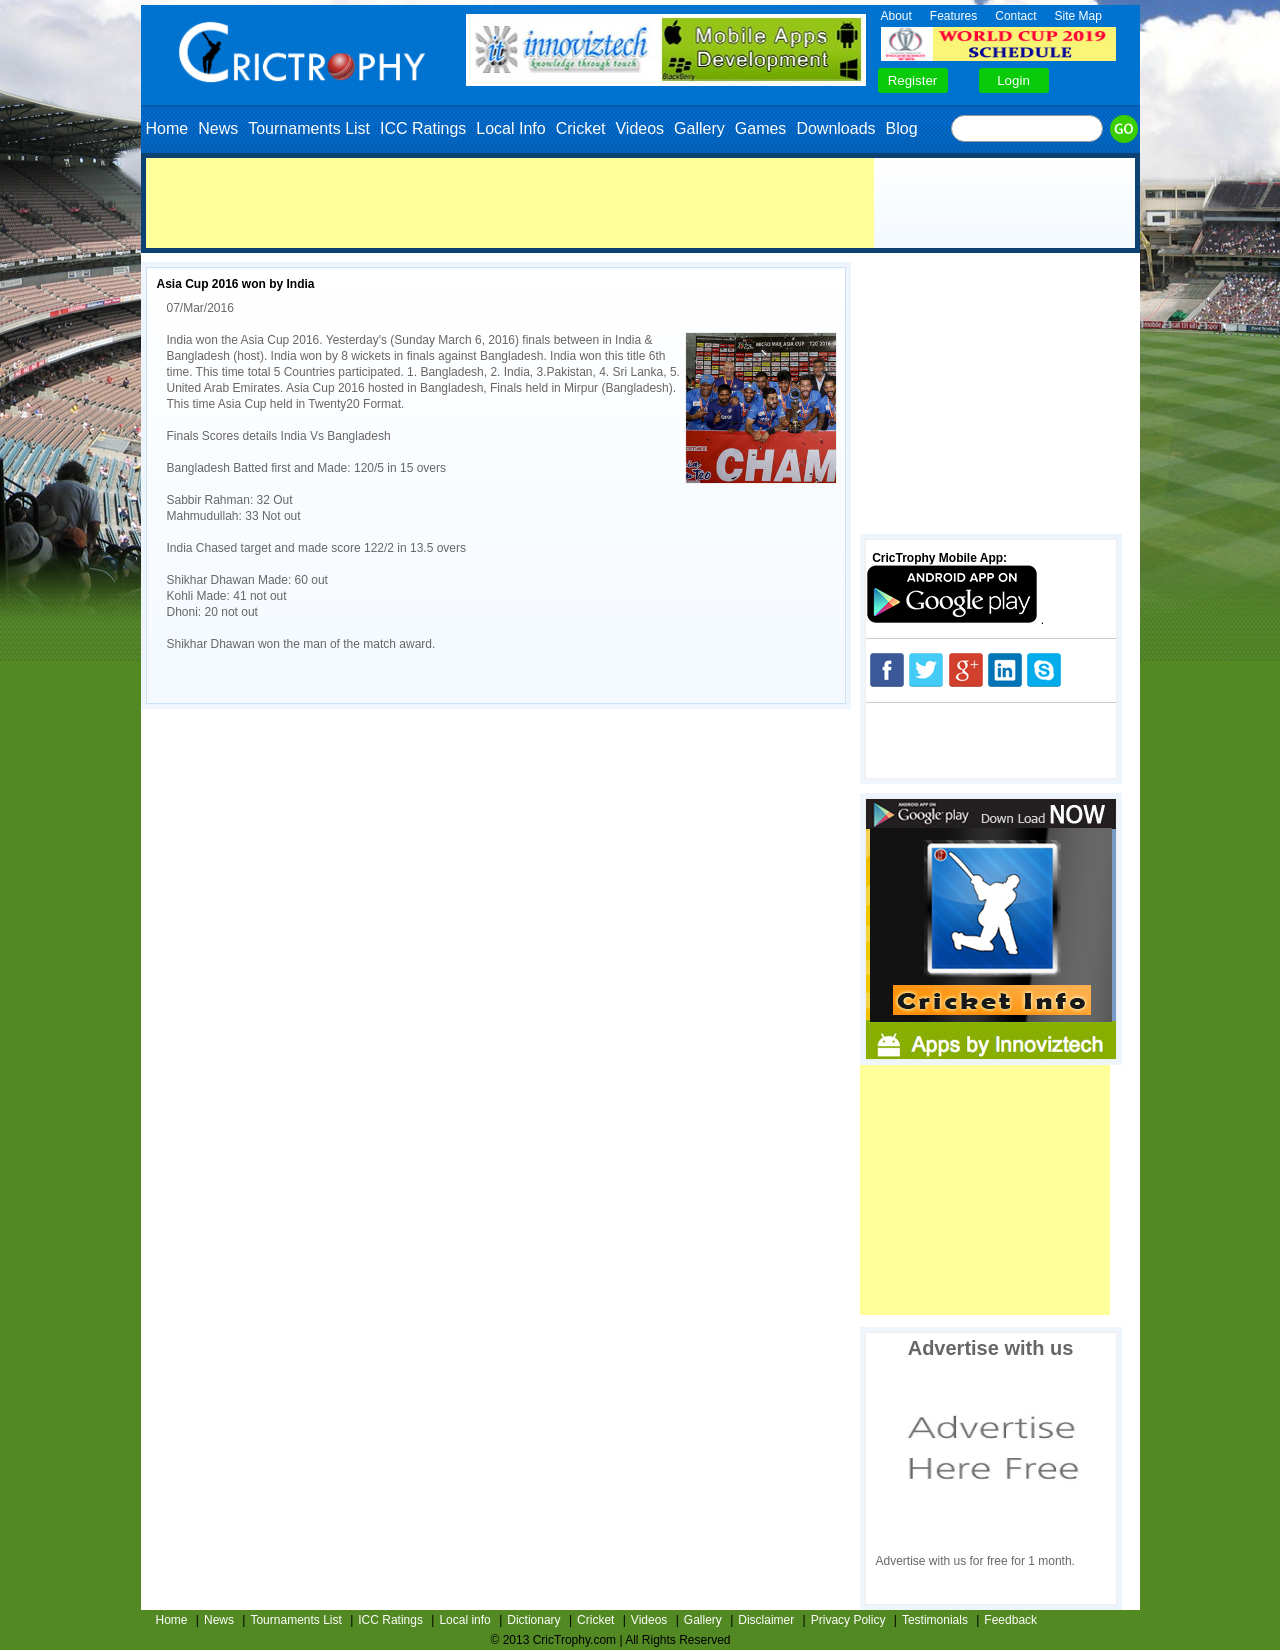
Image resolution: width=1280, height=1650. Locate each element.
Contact (1015, 16)
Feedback (1010, 1620)
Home (167, 128)
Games (761, 128)
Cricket (581, 128)
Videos (639, 128)
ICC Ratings (423, 128)
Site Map (1078, 16)
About (896, 16)
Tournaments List (309, 128)
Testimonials (935, 1620)
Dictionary (533, 1620)
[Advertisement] (510, 203)
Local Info (510, 128)
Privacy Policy (848, 1620)
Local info (464, 1620)
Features (953, 16)
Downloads (835, 128)
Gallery (699, 128)
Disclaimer (766, 1620)
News (218, 128)
